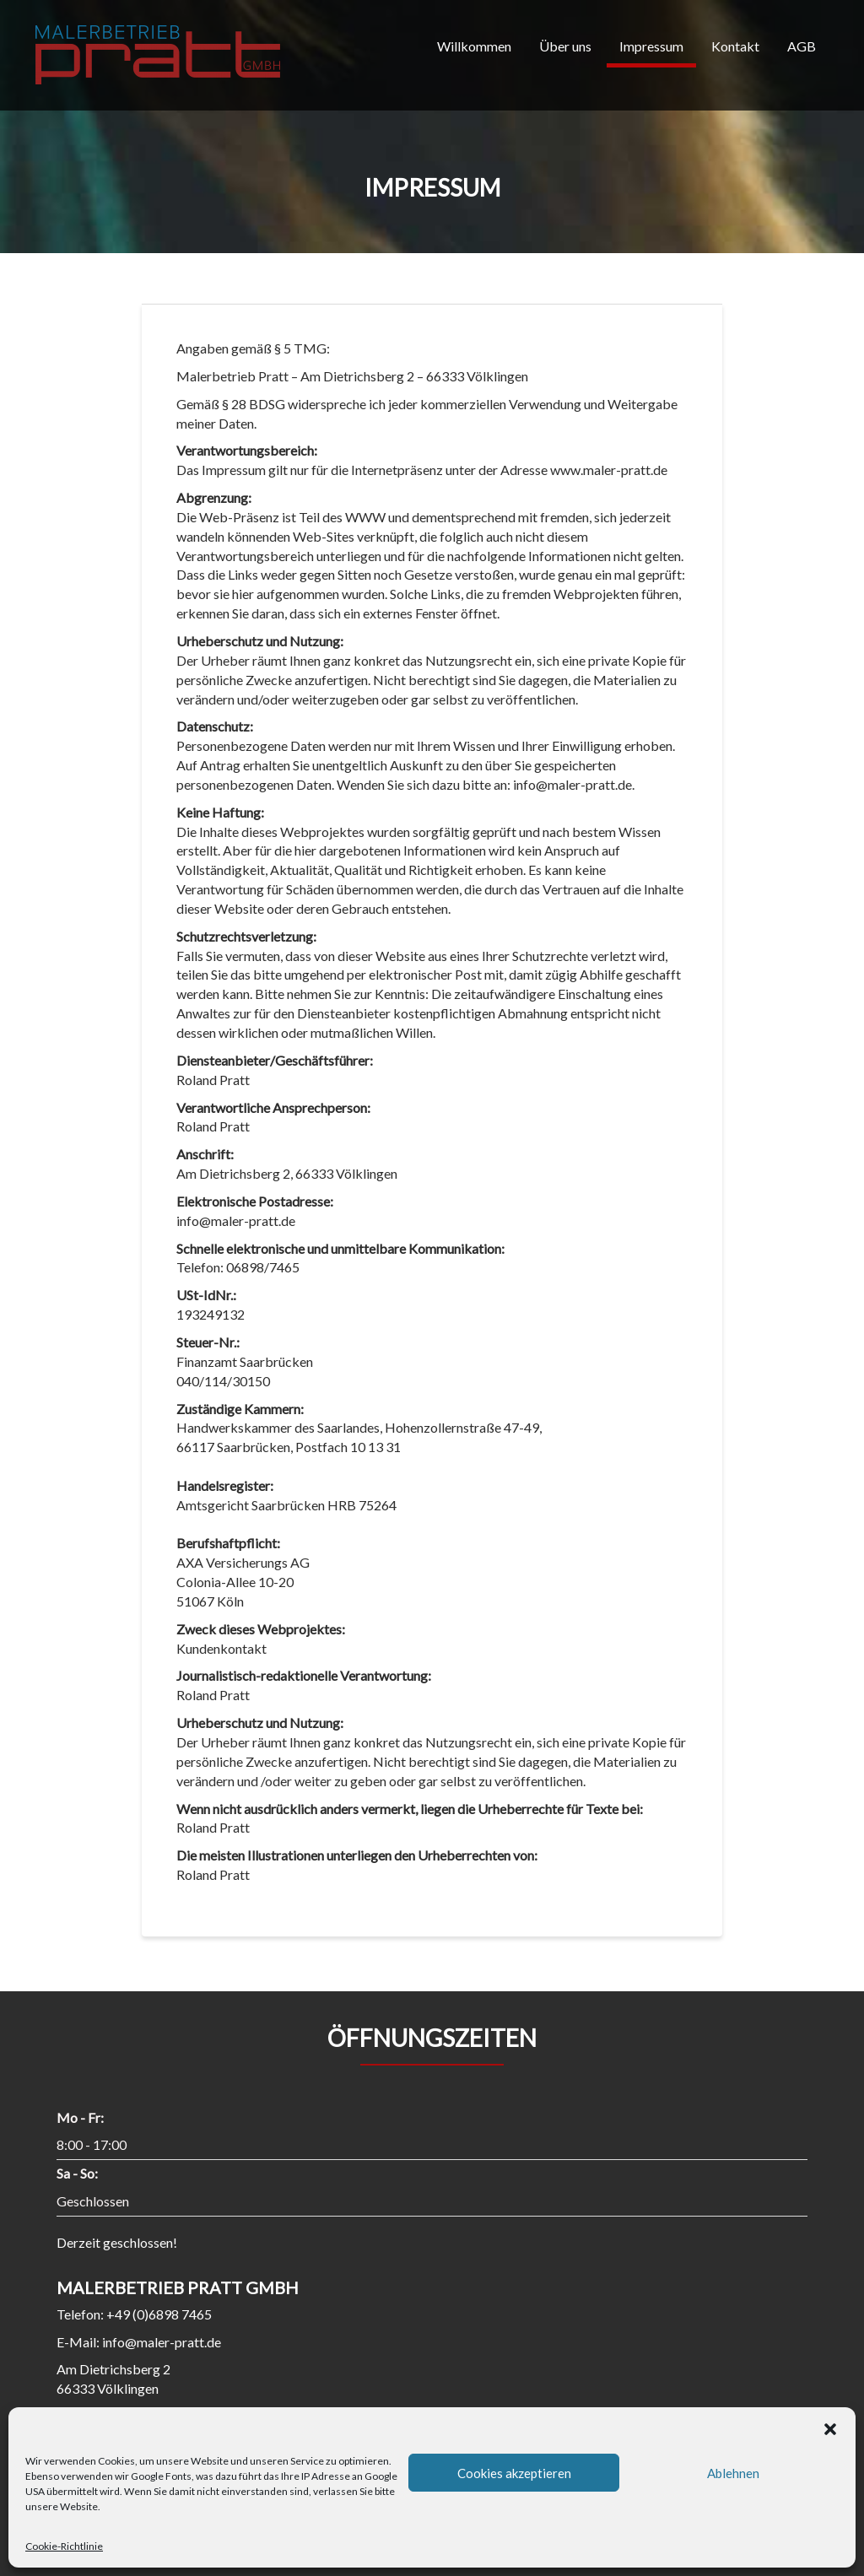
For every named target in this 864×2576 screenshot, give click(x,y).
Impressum (651, 46)
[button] (830, 2428)
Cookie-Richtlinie (64, 2546)
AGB (801, 46)
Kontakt (735, 46)
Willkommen (474, 46)
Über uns (565, 46)
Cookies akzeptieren (514, 2473)
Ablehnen (733, 2473)
